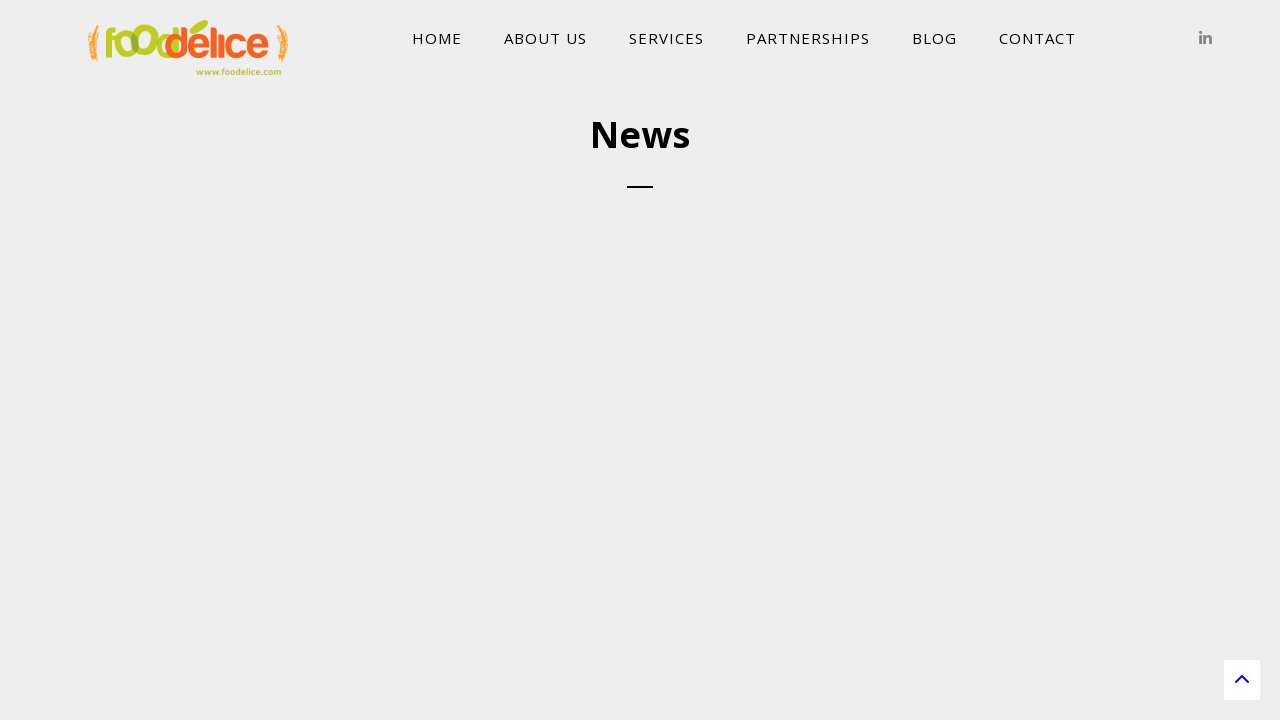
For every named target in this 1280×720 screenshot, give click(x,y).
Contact (1037, 38)
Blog (934, 38)
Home (437, 38)
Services (666, 38)
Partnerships (808, 38)
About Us (545, 38)
